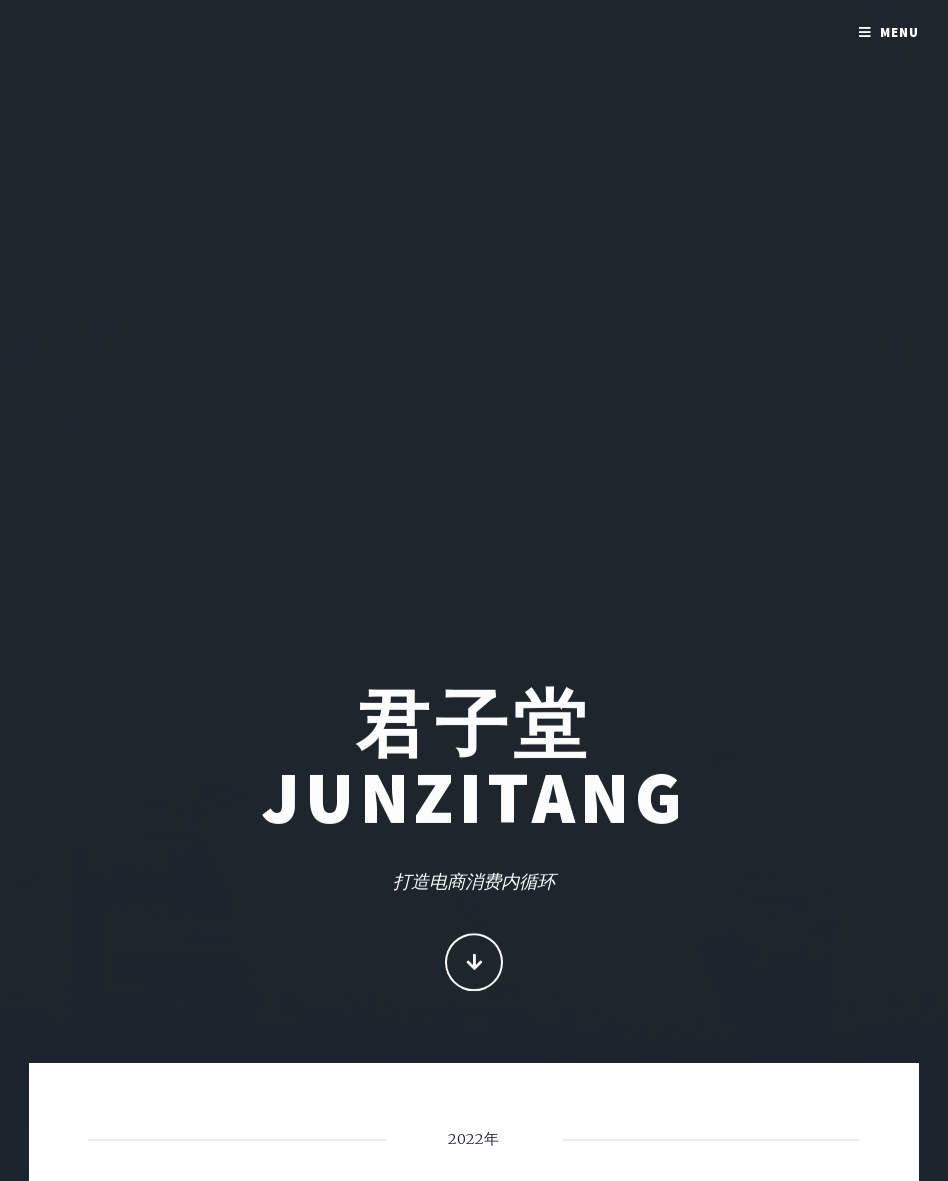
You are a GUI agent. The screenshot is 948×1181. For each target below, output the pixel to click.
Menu (899, 32)
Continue (474, 964)
